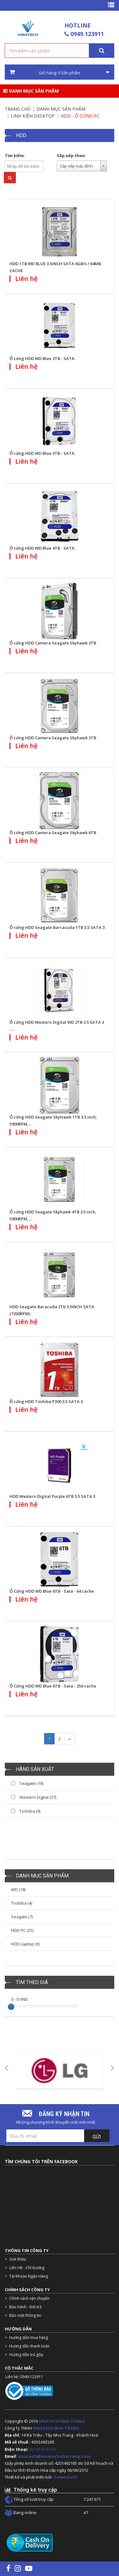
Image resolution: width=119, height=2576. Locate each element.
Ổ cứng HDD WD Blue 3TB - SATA (42, 453)
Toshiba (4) (21, 1903)
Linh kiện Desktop (33, 116)
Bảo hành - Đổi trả (25, 2307)
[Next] (69, 1738)
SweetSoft (65, 2477)
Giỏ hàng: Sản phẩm (59, 72)
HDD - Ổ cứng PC (80, 116)
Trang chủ (17, 109)
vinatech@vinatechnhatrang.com (54, 2456)
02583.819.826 (43, 2449)
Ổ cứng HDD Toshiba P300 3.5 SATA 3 (46, 1401)
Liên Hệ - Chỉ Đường (26, 2267)
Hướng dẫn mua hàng (28, 2337)
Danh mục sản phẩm (31, 91)
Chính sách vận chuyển (29, 2298)
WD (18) (18, 1889)
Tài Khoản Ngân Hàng (28, 2276)
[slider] (11, 2007)
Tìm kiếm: (15, 155)
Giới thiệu (17, 2259)
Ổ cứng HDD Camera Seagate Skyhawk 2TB (53, 643)
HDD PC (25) (22, 1930)
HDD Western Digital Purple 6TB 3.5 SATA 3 (52, 1496)
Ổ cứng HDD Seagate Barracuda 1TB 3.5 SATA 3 (57, 927)
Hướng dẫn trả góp (26, 2354)
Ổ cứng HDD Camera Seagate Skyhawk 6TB (53, 832)
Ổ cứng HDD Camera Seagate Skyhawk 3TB (53, 738)
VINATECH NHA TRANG (62, 2421)
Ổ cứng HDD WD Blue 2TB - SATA (42, 358)
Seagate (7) (22, 1917)
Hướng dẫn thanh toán (29, 2346)
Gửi (97, 2137)
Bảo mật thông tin (25, 2315)
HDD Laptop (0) (25, 1944)
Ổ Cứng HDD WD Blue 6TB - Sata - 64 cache (52, 1591)
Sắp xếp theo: (71, 155)
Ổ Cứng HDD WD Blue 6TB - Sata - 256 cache (53, 1686)
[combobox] (82, 166)
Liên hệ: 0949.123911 (24, 2376)
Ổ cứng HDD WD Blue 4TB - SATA (42, 548)
